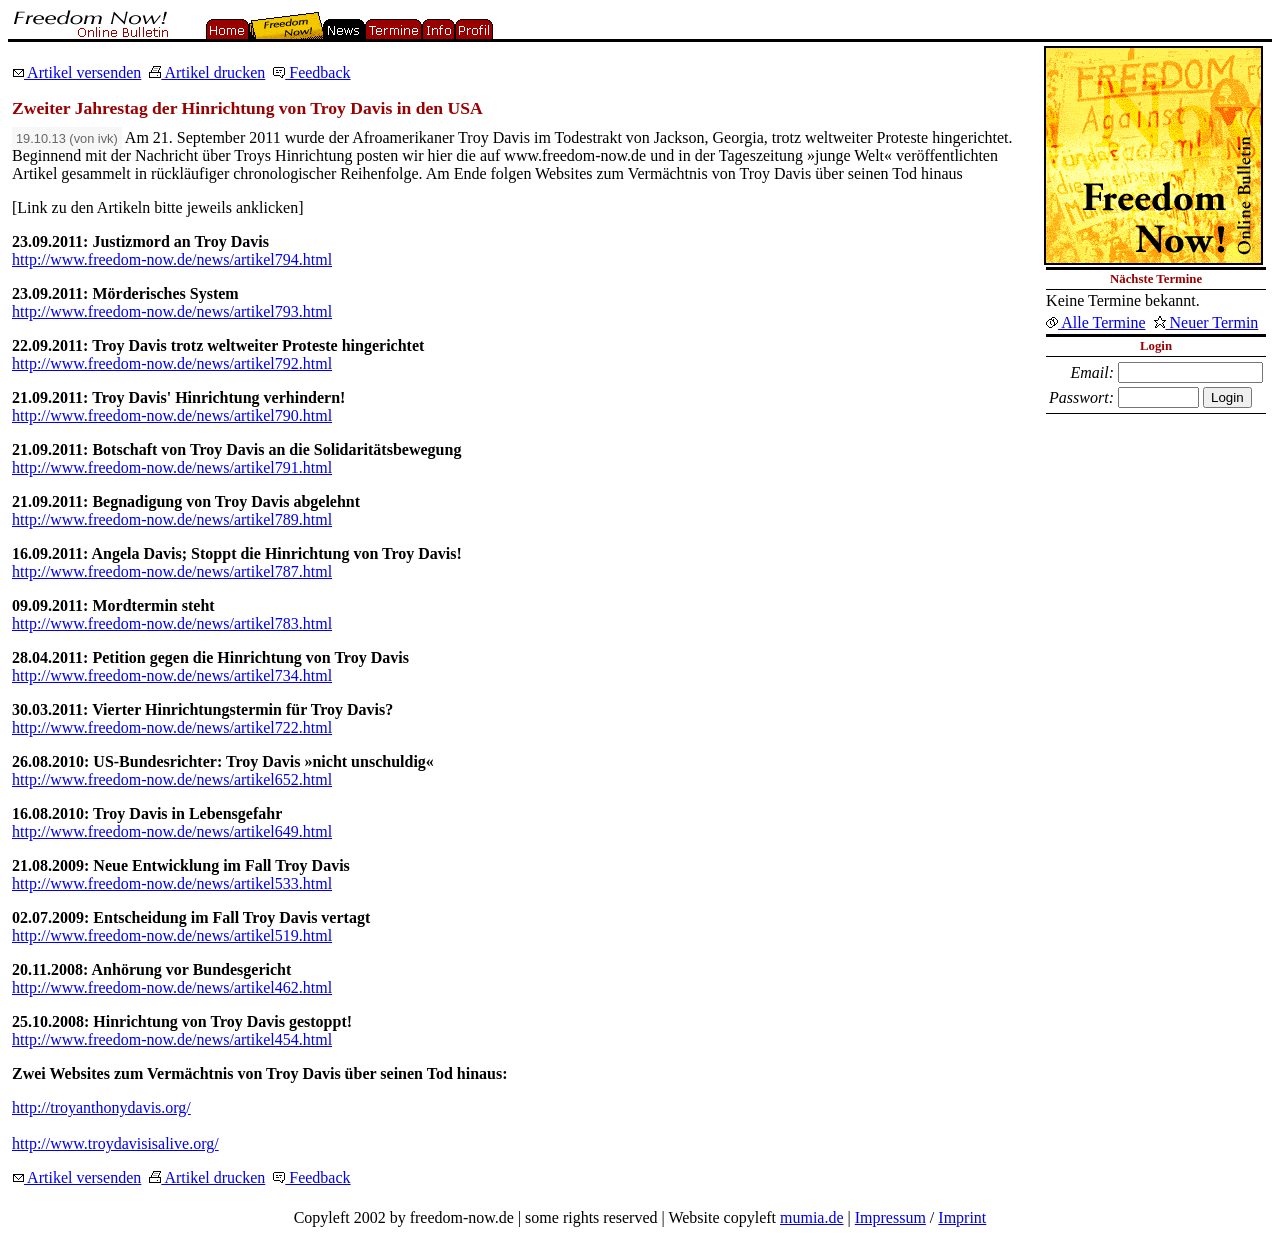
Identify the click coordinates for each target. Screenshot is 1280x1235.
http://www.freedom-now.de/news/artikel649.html (172, 831)
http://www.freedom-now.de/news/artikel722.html (172, 727)
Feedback (311, 72)
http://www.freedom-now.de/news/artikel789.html (172, 519)
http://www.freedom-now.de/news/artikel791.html (172, 467)
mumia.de (812, 1217)
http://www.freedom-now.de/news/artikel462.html (172, 987)
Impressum (890, 1217)
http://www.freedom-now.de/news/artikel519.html (172, 935)
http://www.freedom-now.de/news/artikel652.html (172, 779)
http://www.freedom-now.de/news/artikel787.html (172, 571)
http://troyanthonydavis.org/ (101, 1107)
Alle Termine (1095, 322)
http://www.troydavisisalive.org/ (115, 1143)
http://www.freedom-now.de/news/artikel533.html (172, 883)
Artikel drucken (207, 72)
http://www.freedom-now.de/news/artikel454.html (172, 1039)
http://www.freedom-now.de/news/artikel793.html (172, 311)
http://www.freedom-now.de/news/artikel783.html (172, 623)
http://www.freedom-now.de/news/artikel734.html (172, 675)
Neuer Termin (1206, 322)
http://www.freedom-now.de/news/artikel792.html (172, 363)
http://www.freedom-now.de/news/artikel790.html (172, 415)
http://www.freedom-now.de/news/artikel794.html (172, 259)
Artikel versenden (76, 72)
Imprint (962, 1217)
